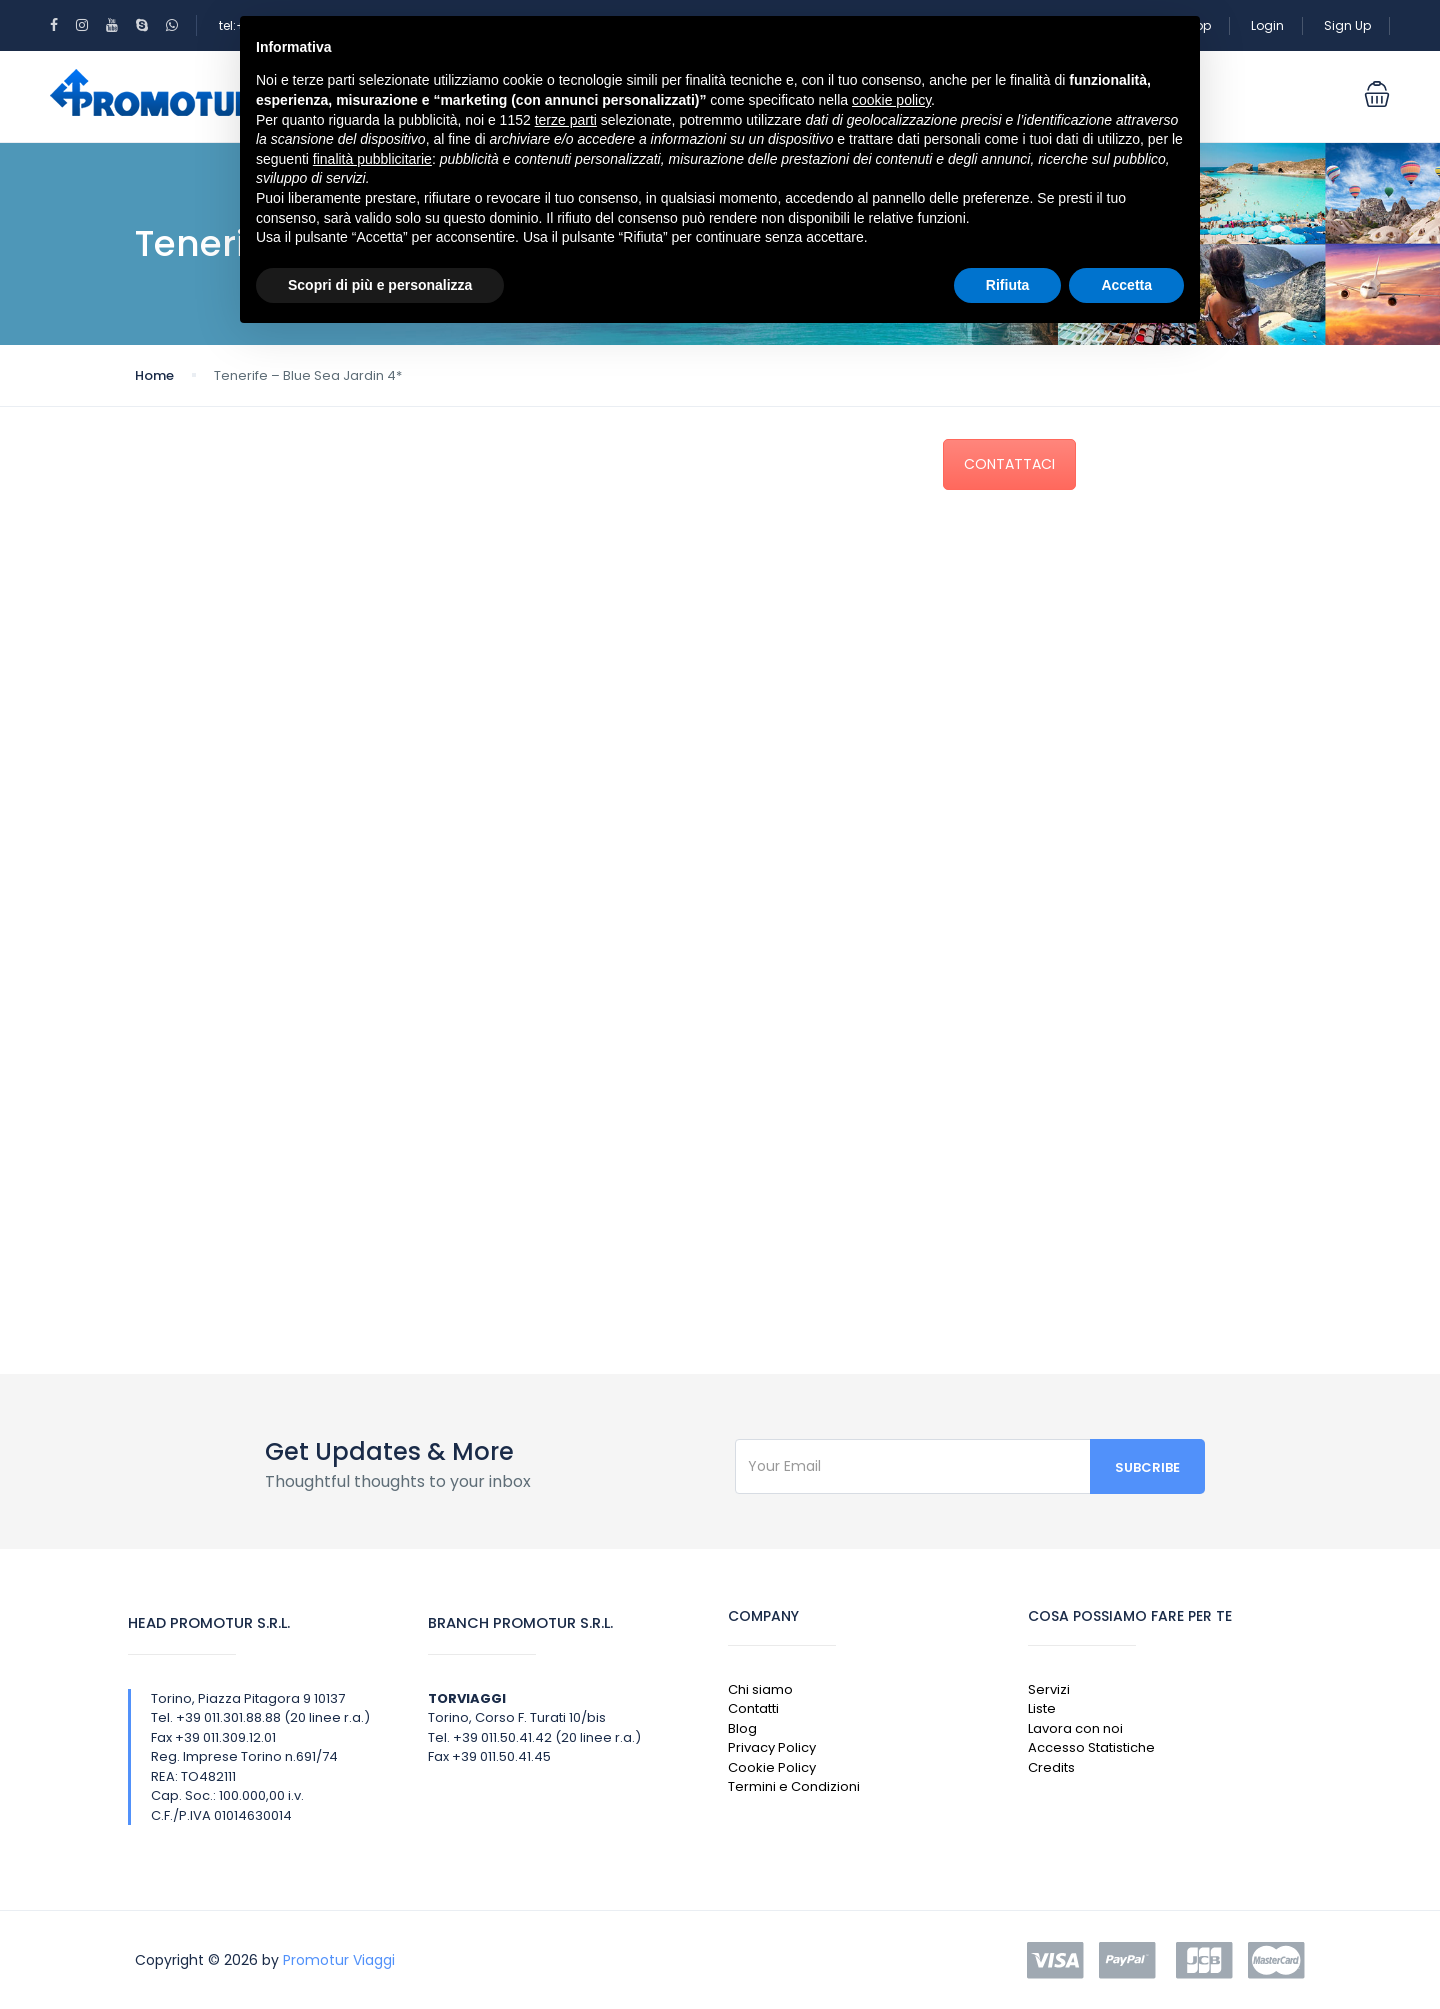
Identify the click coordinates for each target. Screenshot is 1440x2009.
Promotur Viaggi (339, 1960)
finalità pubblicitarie (372, 159)
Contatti (753, 1708)
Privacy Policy (772, 1747)
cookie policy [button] (891, 100)
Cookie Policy (772, 1767)
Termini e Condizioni (794, 1786)
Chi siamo (760, 1689)
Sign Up (1347, 25)
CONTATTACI (1009, 464)
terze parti (566, 120)
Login (1267, 25)
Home (154, 375)
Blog (742, 1728)
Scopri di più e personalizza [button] (380, 285)
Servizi (1049, 1689)
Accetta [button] (1126, 285)
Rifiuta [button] (1008, 285)
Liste (1042, 1708)
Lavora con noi (1075, 1728)
